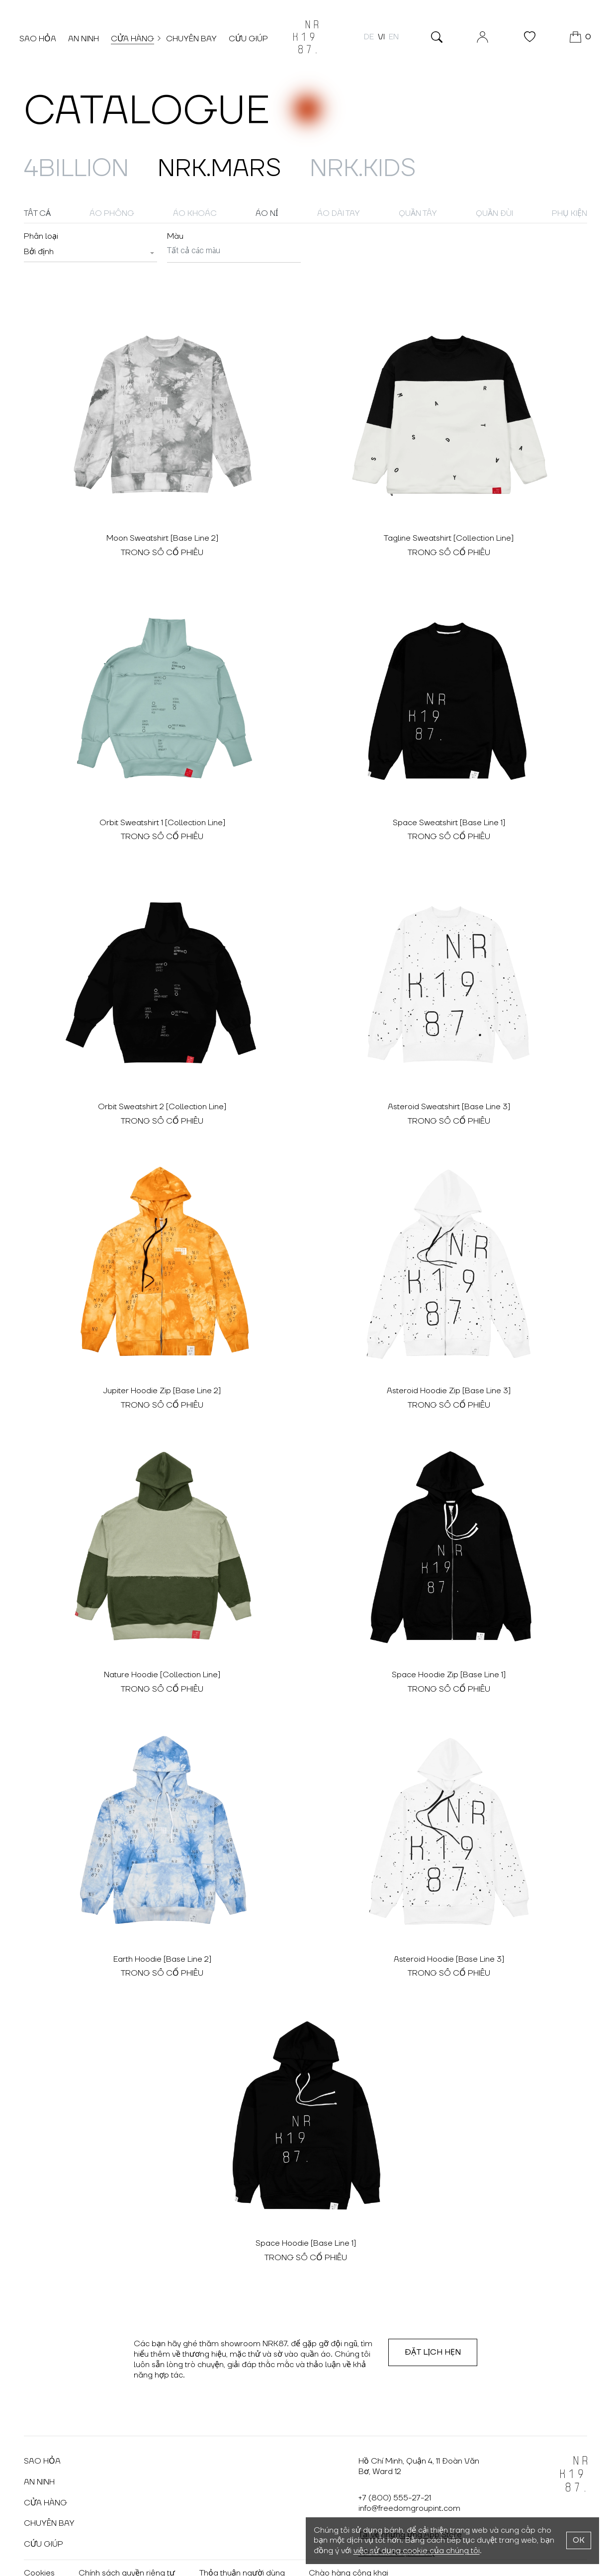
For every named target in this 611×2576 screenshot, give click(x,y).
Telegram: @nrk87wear (178, 2563)
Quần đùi (494, 213)
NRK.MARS (246, 168)
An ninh (88, 41)
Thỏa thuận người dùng (245, 2544)
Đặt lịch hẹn (433, 2323)
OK (579, 2540)
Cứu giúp (252, 41)
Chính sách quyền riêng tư (129, 2544)
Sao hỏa (42, 41)
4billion (85, 168)
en (389, 39)
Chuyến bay (196, 41)
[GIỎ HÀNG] (576, 39)
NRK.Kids (408, 168)
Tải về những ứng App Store (410, 2505)
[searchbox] (233, 251)
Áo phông (111, 213)
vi (376, 39)
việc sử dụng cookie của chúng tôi (416, 2551)
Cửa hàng (137, 40)
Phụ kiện (569, 213)
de (364, 39)
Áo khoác (195, 213)
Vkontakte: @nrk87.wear (68, 2563)
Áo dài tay (338, 213)
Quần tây (418, 213)
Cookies (39, 2544)
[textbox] (39, 252)
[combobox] (90, 252)
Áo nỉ (267, 213)
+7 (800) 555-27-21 (394, 2469)
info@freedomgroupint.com (409, 2479)
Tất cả (37, 213)
